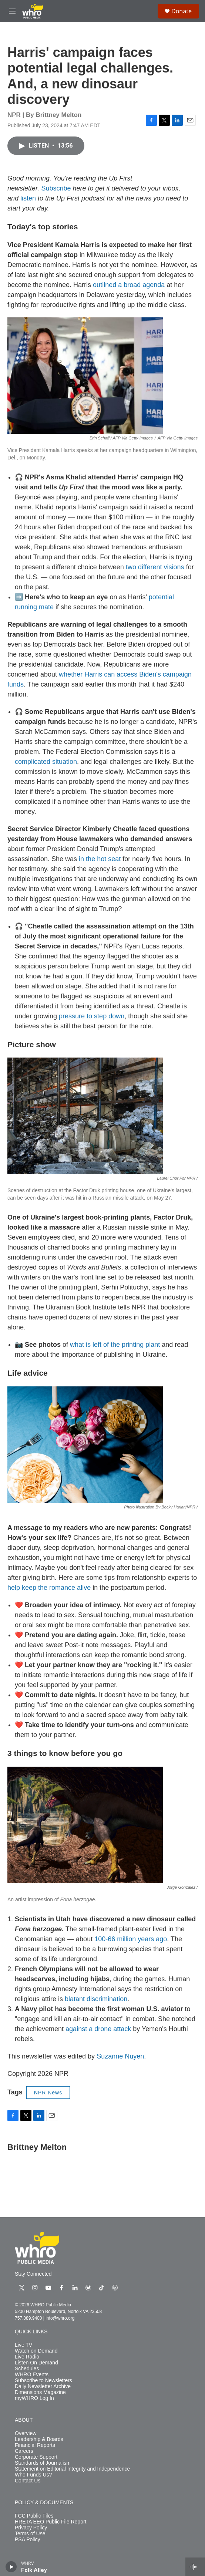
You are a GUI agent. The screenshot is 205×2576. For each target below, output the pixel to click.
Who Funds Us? (33, 2475)
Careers (24, 2451)
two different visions (155, 567)
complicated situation (46, 761)
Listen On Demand (36, 2363)
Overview (25, 2433)
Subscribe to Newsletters (43, 2380)
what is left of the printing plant (115, 1344)
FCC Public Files (34, 2516)
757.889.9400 (28, 2318)
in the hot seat (100, 859)
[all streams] (195, 2567)
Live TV (23, 2345)
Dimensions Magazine (40, 2392)
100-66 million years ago (130, 1939)
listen (28, 198)
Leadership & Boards (39, 2439)
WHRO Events (31, 2374)
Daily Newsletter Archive (43, 2386)
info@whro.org (60, 2318)
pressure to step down (91, 1016)
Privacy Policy (31, 2528)
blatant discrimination (96, 1999)
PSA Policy (27, 2539)
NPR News (48, 2092)
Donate (181, 11)
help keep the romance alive (49, 1587)
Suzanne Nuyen (120, 2056)
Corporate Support (36, 2457)
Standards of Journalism (43, 2463)
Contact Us (27, 2481)
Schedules (27, 2368)
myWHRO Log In (34, 2398)
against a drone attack (98, 2029)
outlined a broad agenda (129, 285)
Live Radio (27, 2357)
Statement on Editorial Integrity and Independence (72, 2469)
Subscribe (56, 188)
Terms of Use (30, 2533)
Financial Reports (35, 2445)
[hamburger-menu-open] (12, 11)
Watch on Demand (36, 2351)
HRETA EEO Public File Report (50, 2522)
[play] (11, 2566)
